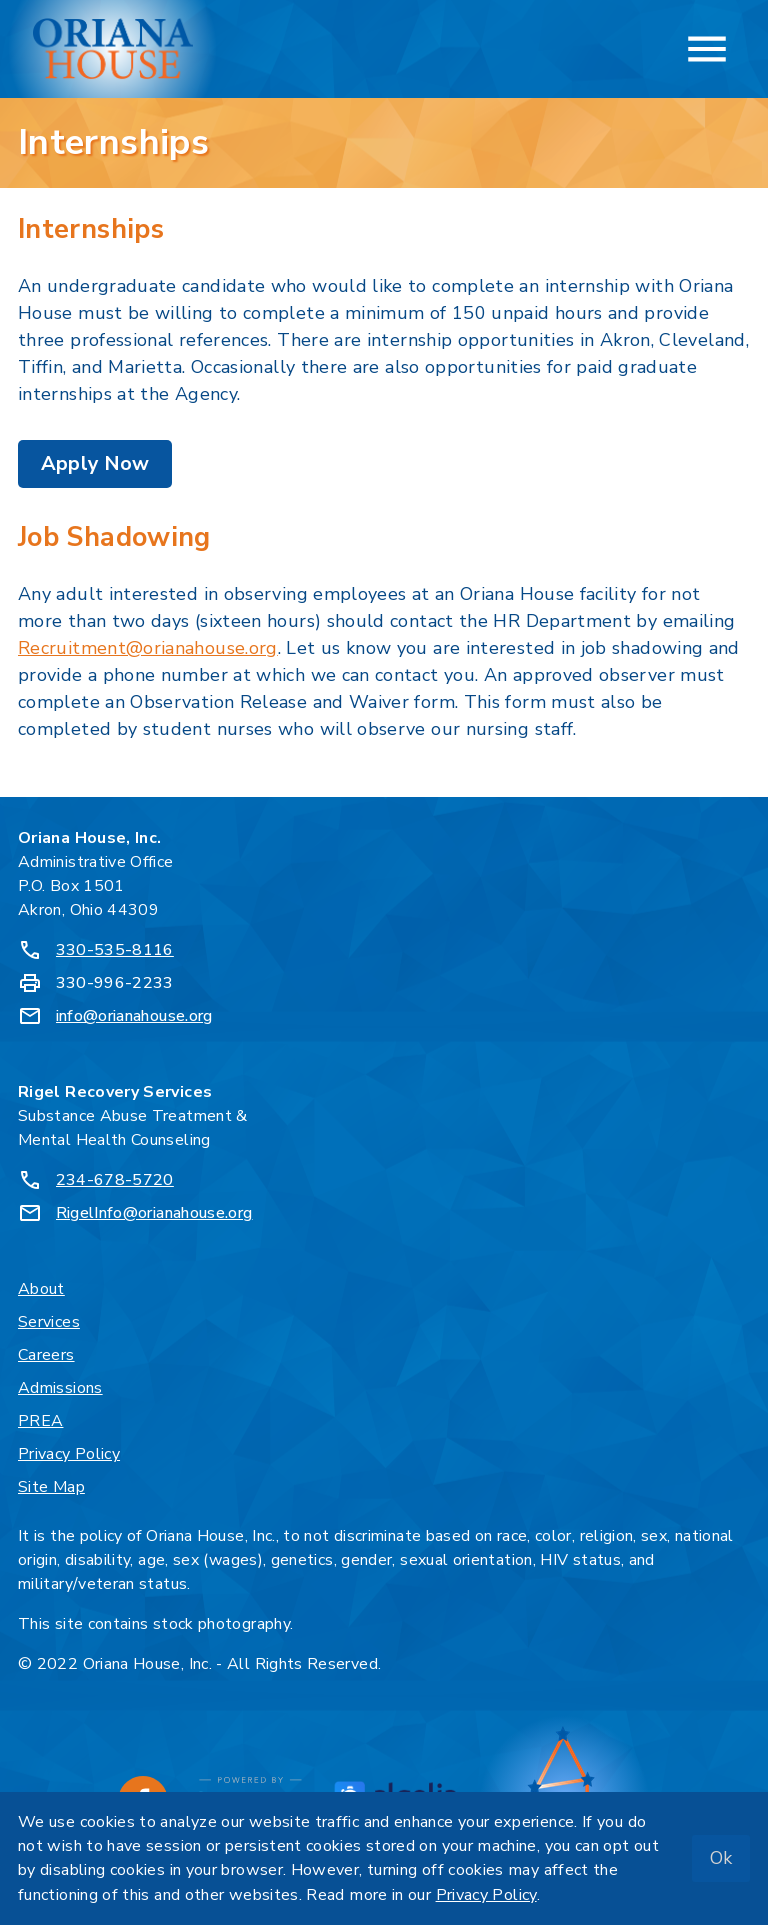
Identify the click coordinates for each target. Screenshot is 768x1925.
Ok (721, 1858)
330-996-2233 (115, 983)
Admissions (60, 1388)
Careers (46, 1355)
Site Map (51, 1487)
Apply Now (95, 463)
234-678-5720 (115, 1180)
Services (49, 1322)
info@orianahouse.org (134, 1016)
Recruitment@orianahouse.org (148, 648)
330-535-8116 (115, 950)
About (41, 1289)
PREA (40, 1421)
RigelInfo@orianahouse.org (154, 1213)
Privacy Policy (69, 1454)
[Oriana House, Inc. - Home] (113, 49)
